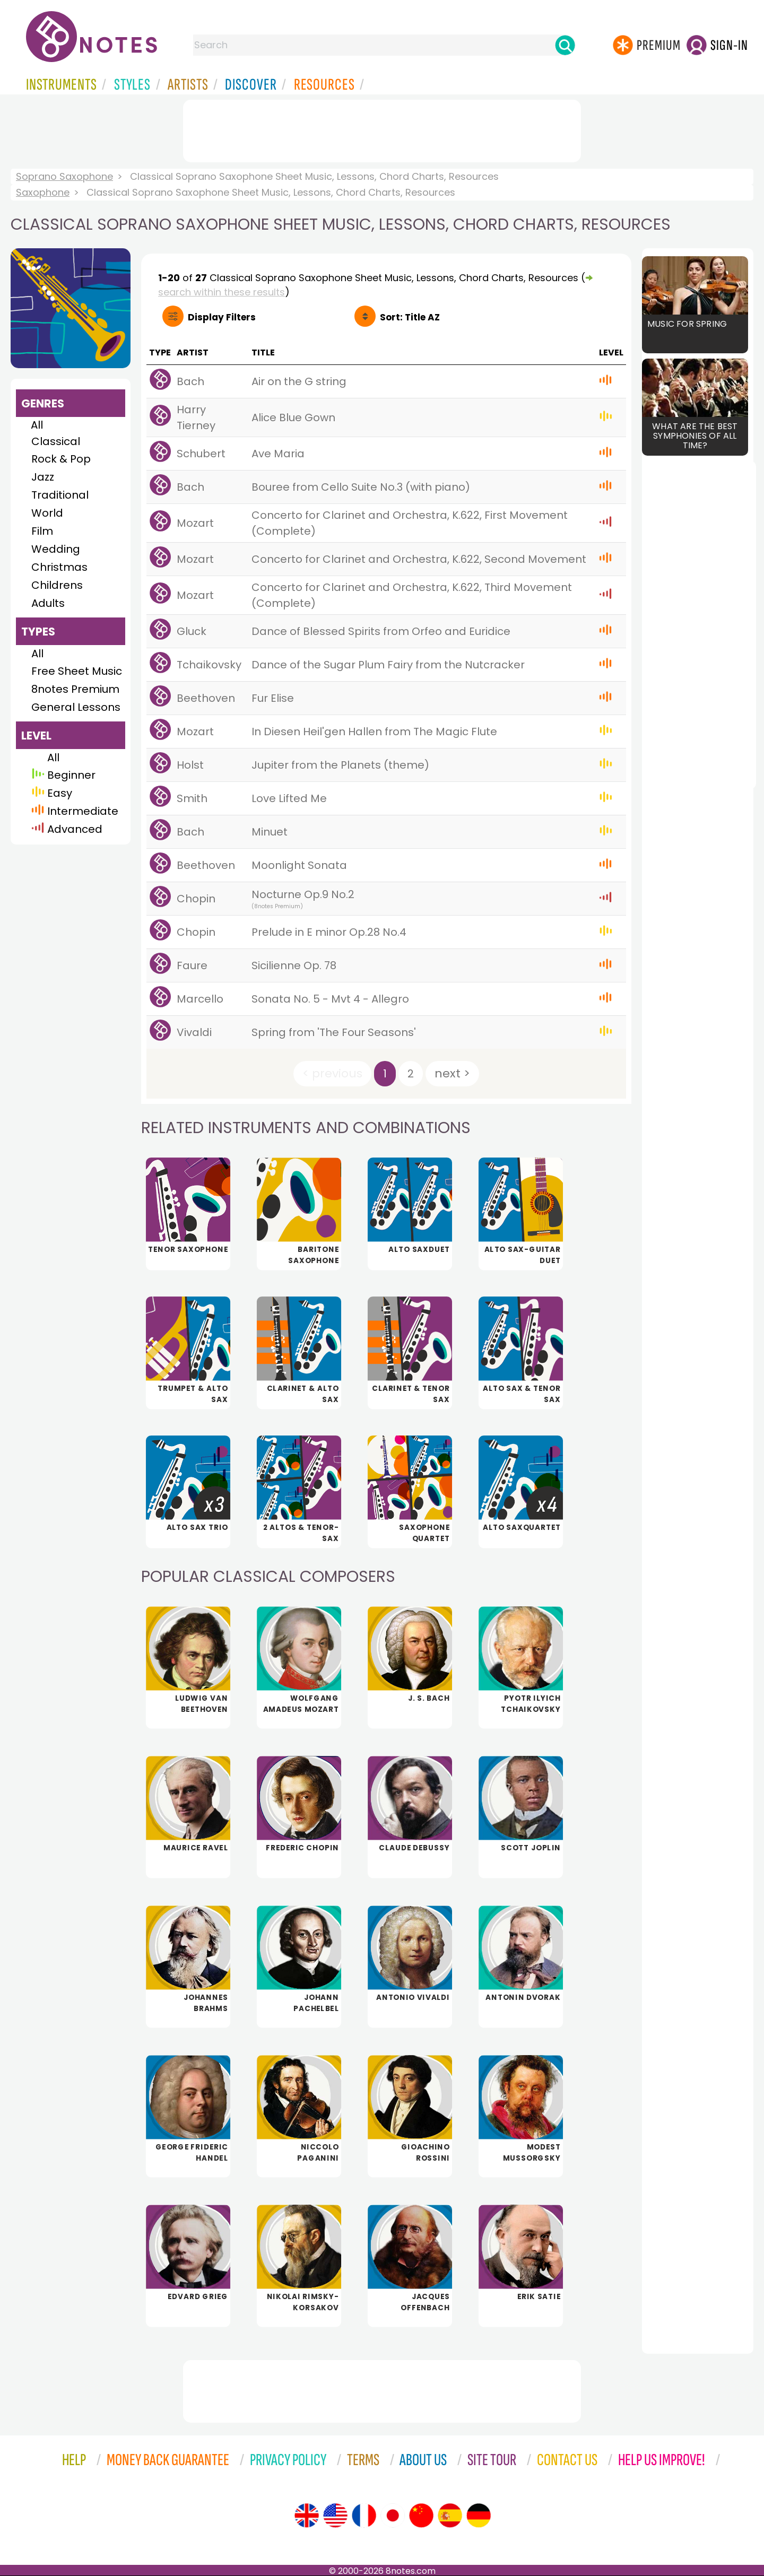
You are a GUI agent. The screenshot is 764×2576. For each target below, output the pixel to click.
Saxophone (43, 192)
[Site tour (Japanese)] (392, 2515)
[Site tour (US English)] (335, 2515)
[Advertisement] (382, 129)
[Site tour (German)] (478, 2515)
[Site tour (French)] (364, 2515)
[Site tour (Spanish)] (450, 2515)
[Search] (565, 45)
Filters (222, 317)
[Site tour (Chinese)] (421, 2515)
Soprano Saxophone (64, 176)
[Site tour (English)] (306, 2515)
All (37, 424)
